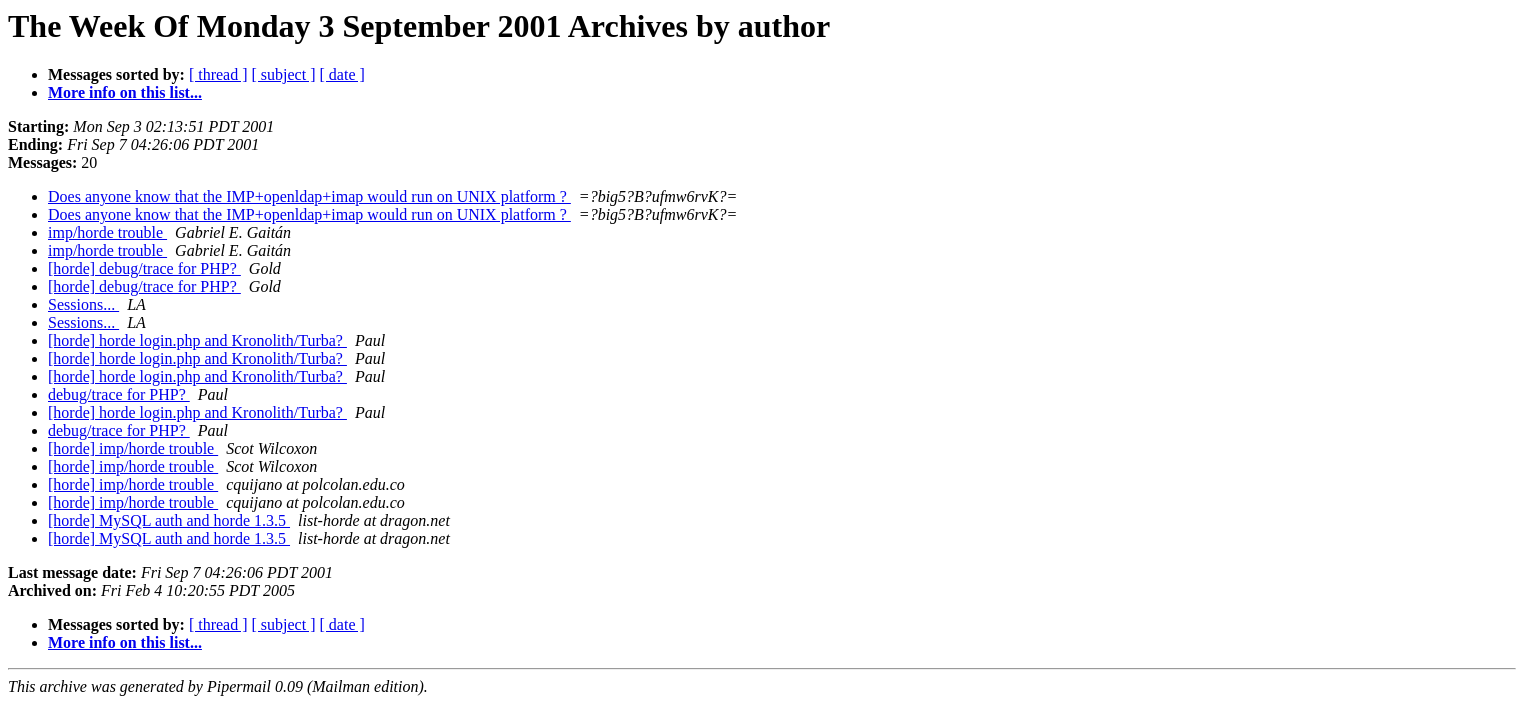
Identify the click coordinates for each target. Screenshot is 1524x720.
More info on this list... (125, 92)
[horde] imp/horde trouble (133, 448)
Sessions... (83, 304)
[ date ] (342, 74)
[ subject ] (284, 74)
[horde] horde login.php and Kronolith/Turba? (197, 340)
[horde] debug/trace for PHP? (144, 268)
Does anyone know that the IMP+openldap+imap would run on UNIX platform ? (309, 196)
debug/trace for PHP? (119, 394)
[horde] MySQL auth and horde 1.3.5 (169, 520)
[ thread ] (218, 74)
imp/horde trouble (107, 232)
